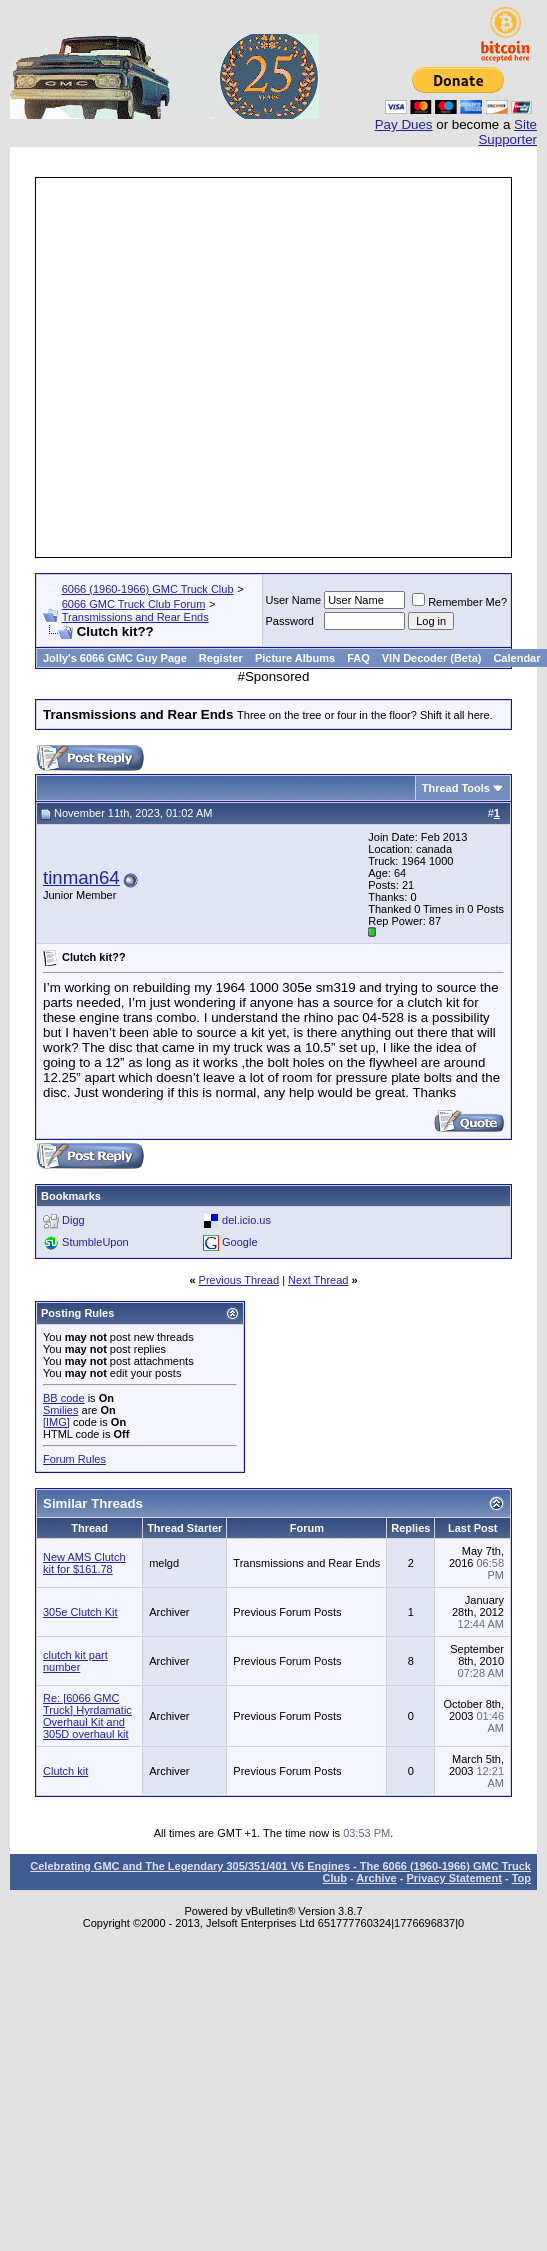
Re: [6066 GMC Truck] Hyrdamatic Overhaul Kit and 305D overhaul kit (87, 1716)
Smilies (60, 1410)
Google (239, 1242)
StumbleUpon (95, 1242)
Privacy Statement (453, 1878)
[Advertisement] (254, 367)
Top (521, 1878)
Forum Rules (74, 1459)
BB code (64, 1398)
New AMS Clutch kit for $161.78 (84, 1563)
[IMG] (56, 1422)
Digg (73, 1220)
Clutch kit (65, 1771)
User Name (294, 600)
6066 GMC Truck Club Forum (134, 604)
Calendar (516, 658)
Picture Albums (295, 658)
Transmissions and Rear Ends (135, 617)
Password (290, 621)
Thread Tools (456, 788)
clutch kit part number (75, 1661)
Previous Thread (239, 1280)
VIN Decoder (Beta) (432, 658)
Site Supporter (507, 132)
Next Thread (318, 1280)
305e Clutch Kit (80, 1612)
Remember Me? (459, 602)
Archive (376, 1878)
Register (221, 658)
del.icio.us (246, 1220)
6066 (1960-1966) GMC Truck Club (148, 589)
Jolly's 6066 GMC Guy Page (115, 658)
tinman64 (81, 877)
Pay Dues (404, 124)
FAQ (358, 658)
